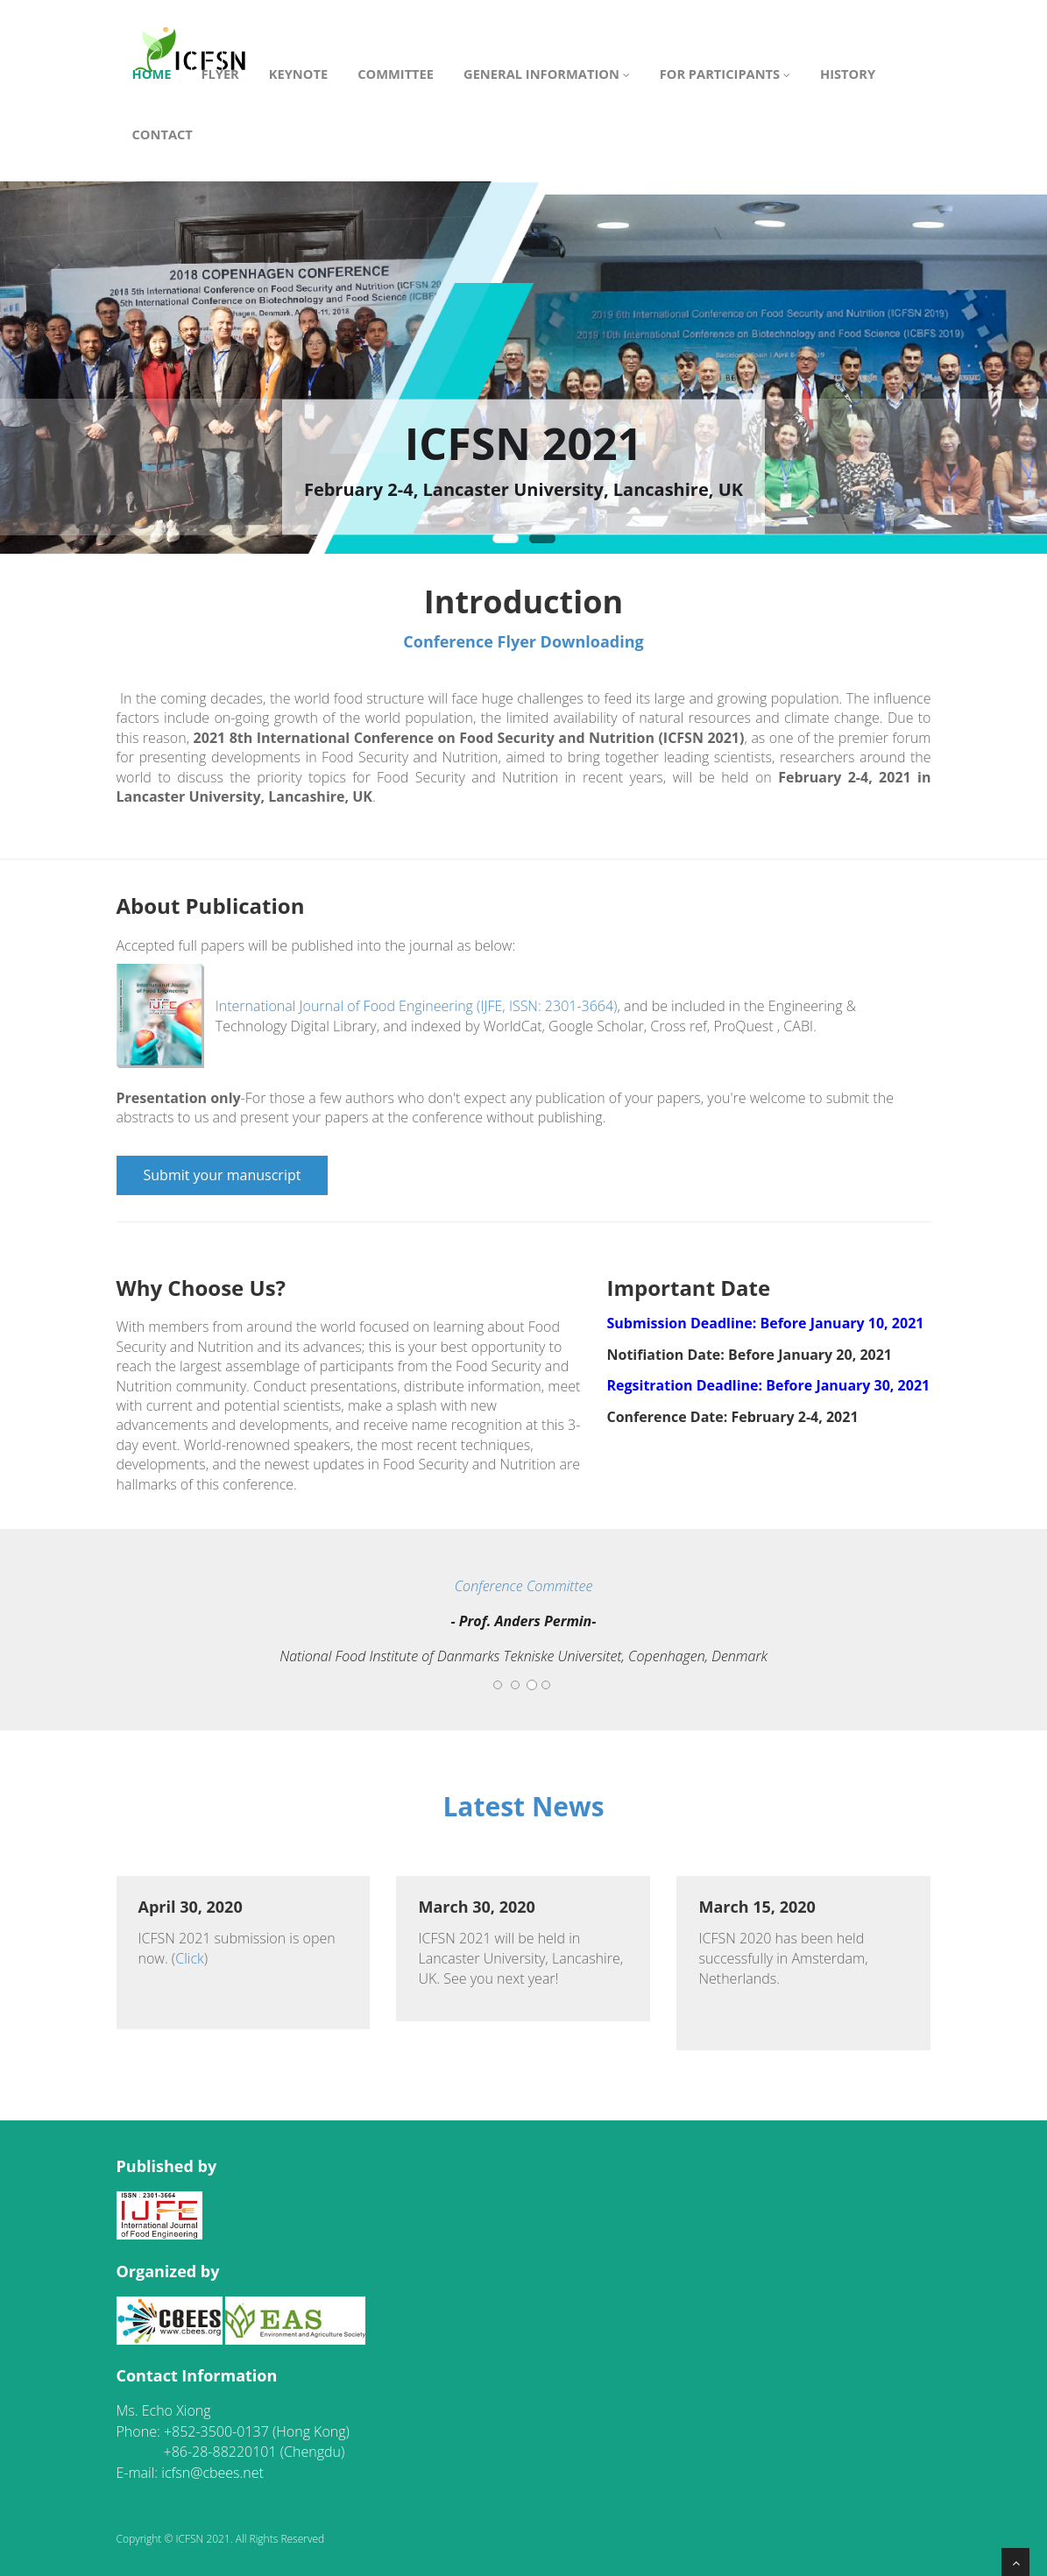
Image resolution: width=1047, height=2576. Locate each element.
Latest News (523, 1806)
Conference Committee (524, 1586)
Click (189, 1958)
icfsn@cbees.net (212, 2472)
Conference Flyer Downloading (523, 641)
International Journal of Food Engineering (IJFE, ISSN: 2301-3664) (417, 1006)
